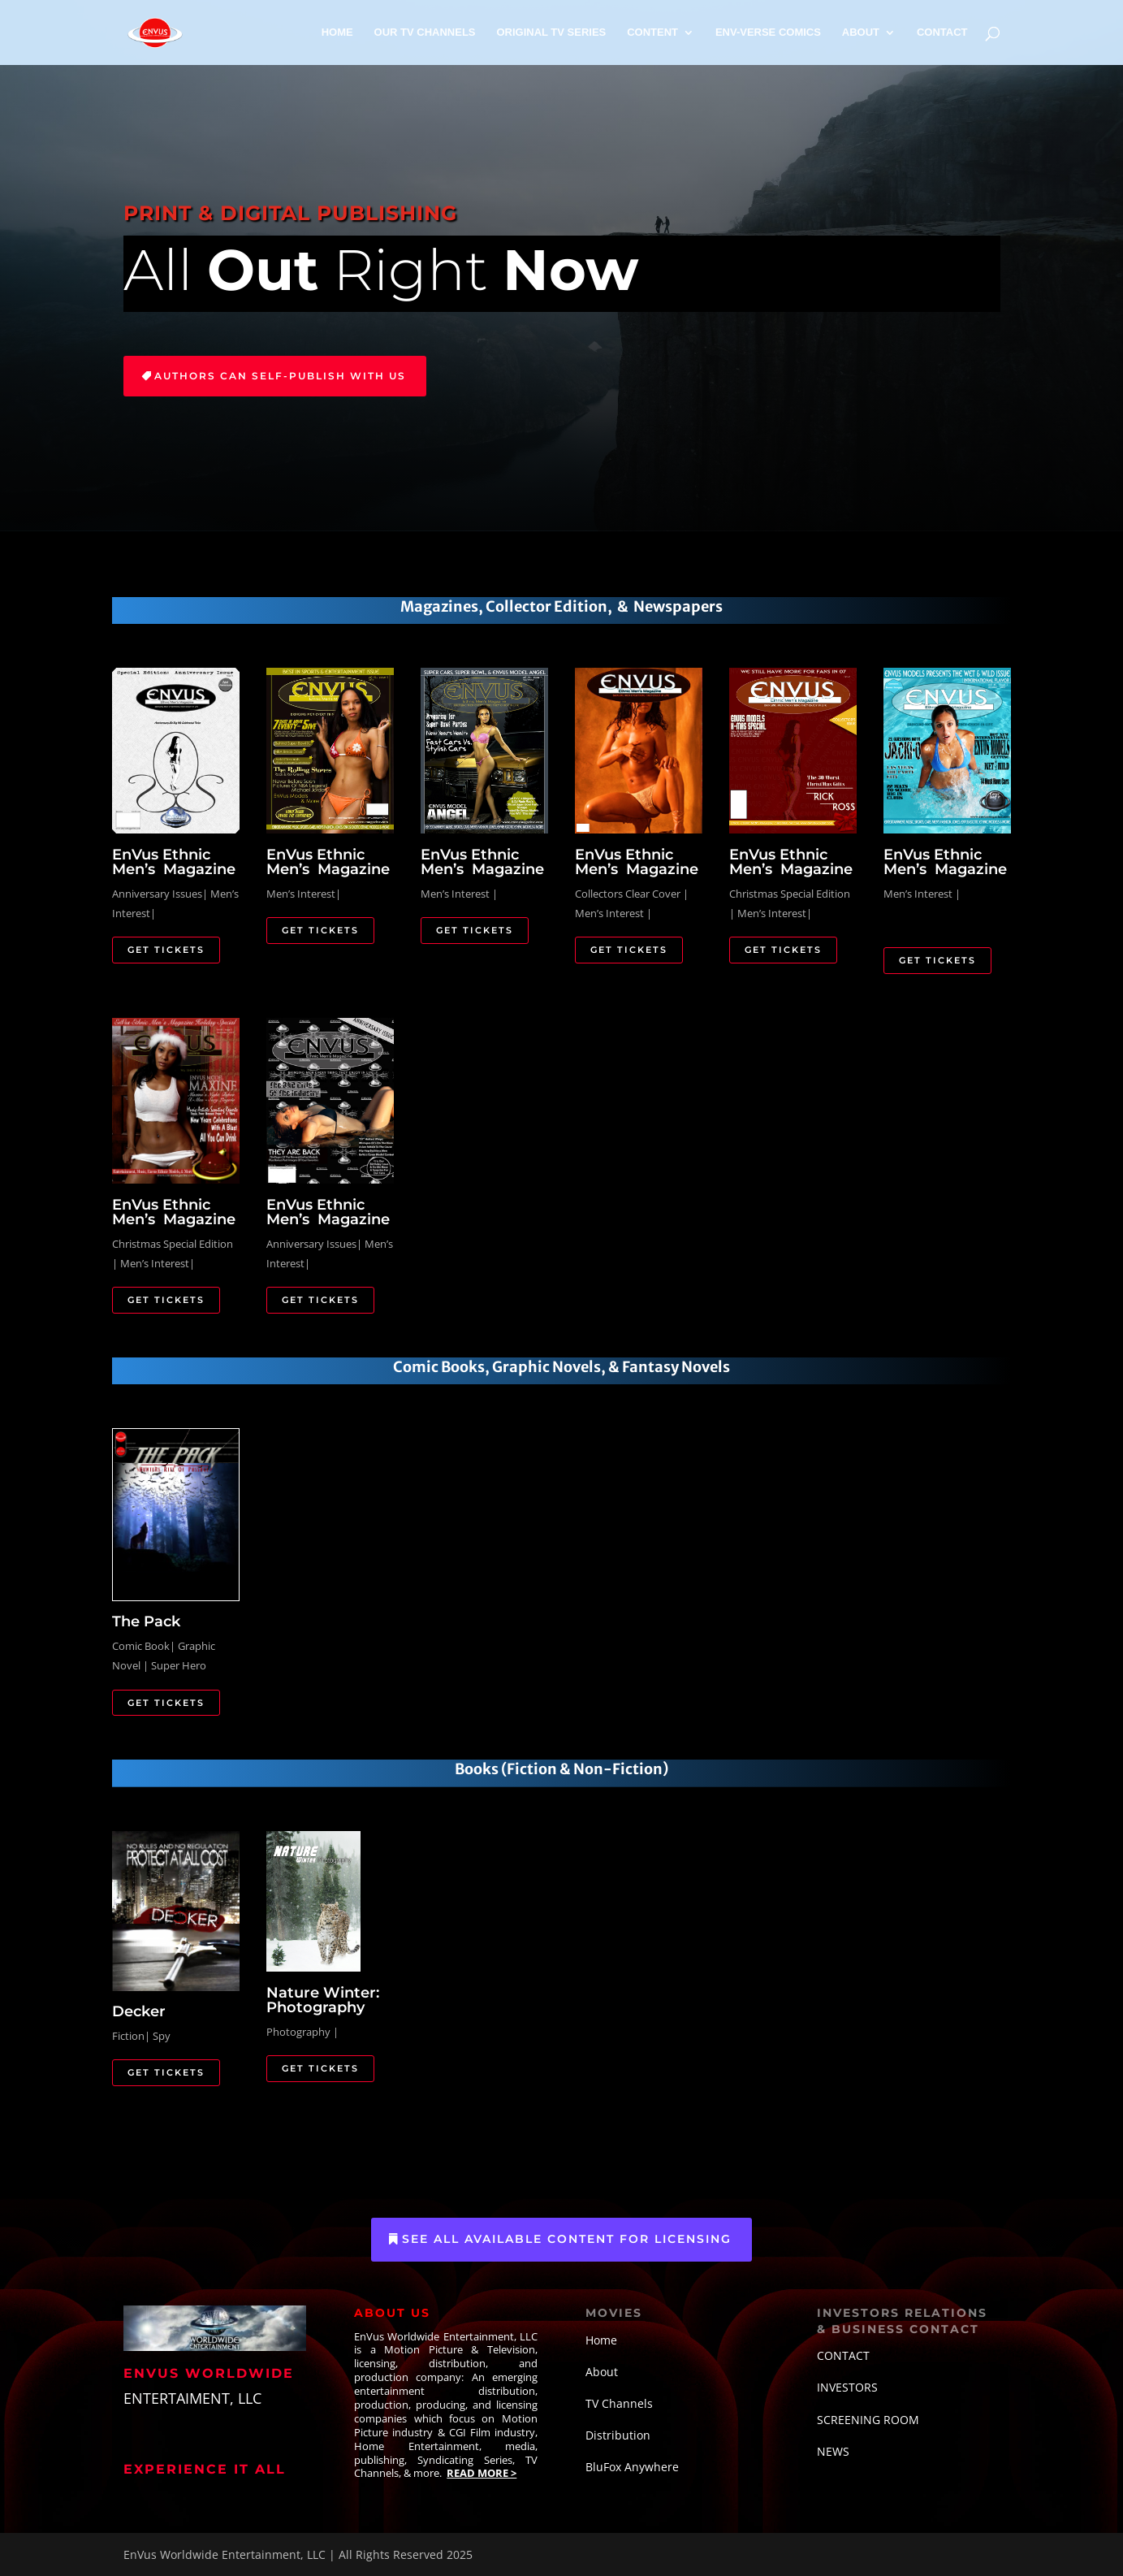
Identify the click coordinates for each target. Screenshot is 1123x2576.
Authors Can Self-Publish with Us (280, 376)
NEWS (833, 2451)
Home (601, 2340)
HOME (337, 32)
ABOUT (860, 32)
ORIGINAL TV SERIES (551, 32)
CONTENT (652, 32)
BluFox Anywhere (632, 2466)
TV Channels (619, 2403)
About (601, 2371)
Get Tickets (166, 949)
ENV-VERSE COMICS (768, 32)
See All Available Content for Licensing (567, 2239)
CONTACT (942, 32)
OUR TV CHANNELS (425, 32)
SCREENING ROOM (868, 2419)
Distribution (617, 2435)
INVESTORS (847, 2387)
